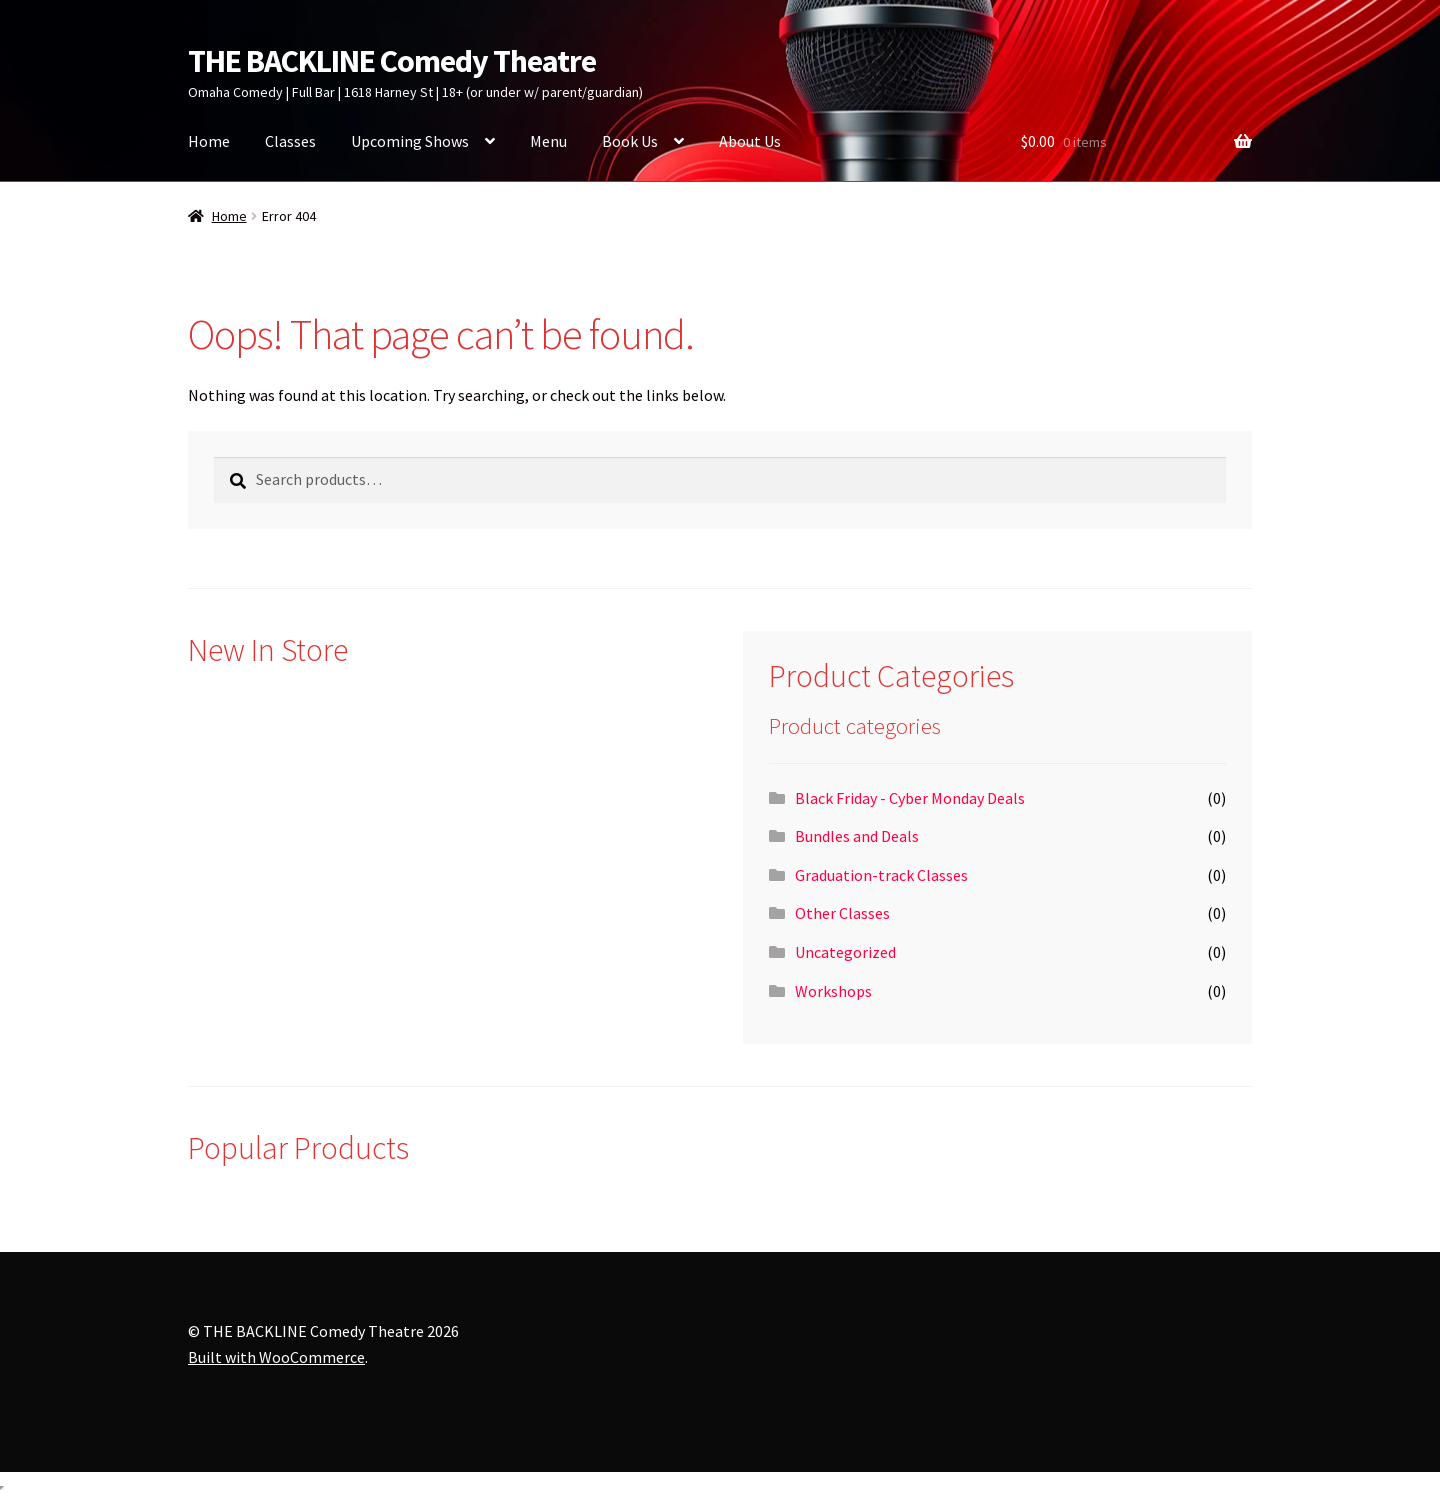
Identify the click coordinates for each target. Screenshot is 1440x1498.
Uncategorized (845, 952)
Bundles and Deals (857, 836)
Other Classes (842, 913)
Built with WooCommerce (276, 1357)
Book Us (630, 141)
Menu (548, 141)
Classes (290, 141)
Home (209, 141)
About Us (750, 141)
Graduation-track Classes (881, 875)
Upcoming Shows (410, 141)
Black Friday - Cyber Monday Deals (910, 798)
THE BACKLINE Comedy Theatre (392, 61)
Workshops (833, 991)
